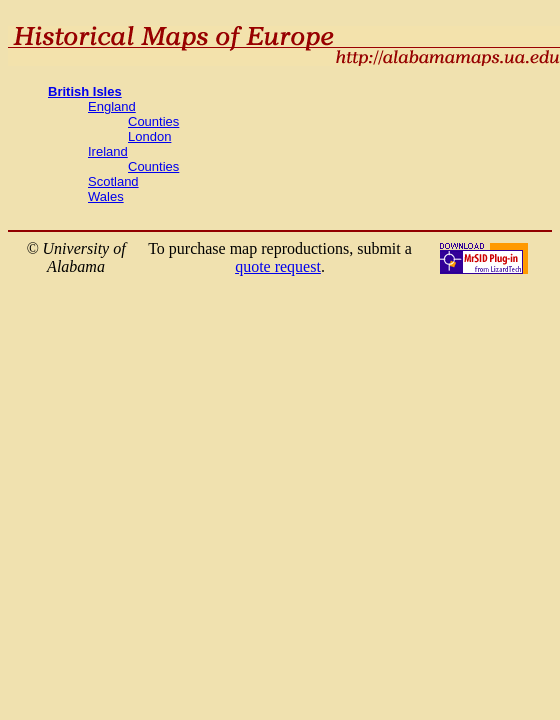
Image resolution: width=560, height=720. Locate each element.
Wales (106, 196)
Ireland (108, 151)
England (112, 106)
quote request (278, 266)
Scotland (113, 181)
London (149, 136)
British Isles (85, 91)
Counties (153, 121)
